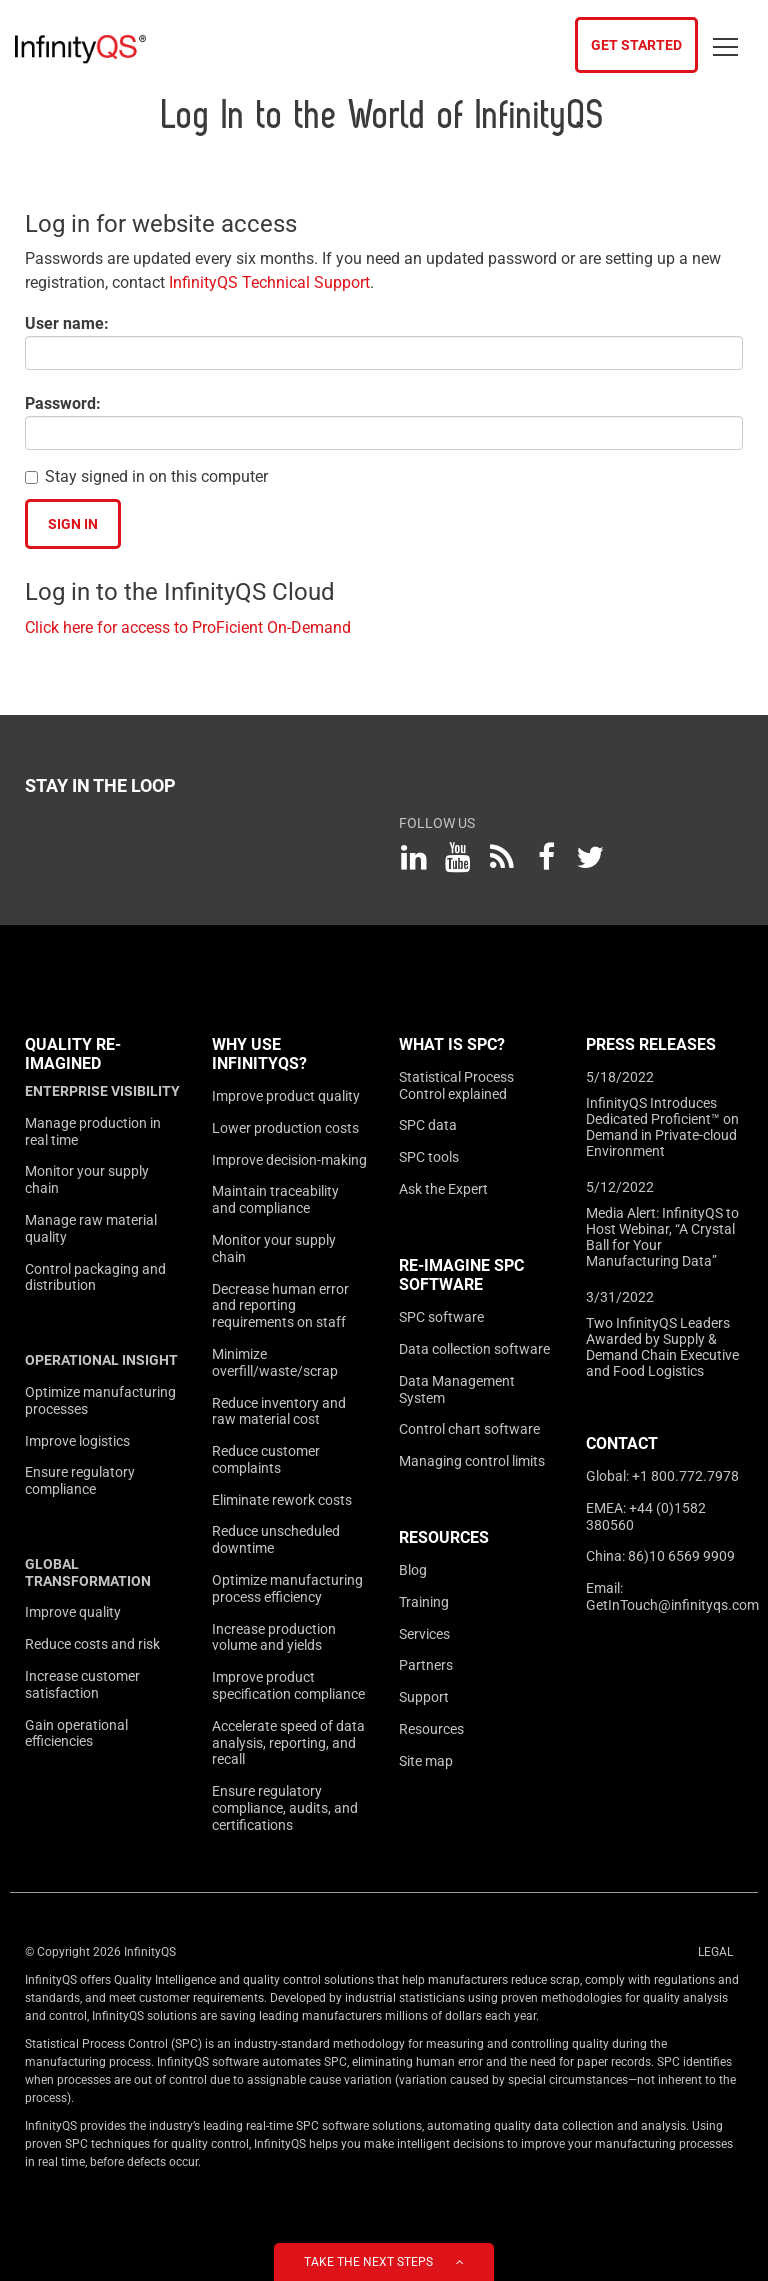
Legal (715, 1952)
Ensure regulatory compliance (80, 1480)
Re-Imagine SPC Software (461, 1275)
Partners (426, 1665)
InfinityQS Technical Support (269, 282)
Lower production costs (285, 1128)
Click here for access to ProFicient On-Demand (188, 627)
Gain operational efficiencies (76, 1733)
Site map (426, 1761)
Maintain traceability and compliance (275, 1199)
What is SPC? (452, 1044)
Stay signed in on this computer (156, 476)
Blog (413, 1570)
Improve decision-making (289, 1160)
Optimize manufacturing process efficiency (287, 1588)
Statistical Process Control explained (456, 1085)
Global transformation (88, 1572)
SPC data (428, 1125)
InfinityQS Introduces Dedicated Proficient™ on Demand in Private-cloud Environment (662, 1127)
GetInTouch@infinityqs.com (672, 1605)
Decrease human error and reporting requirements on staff (280, 1306)
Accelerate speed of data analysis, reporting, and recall (288, 1743)
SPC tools (429, 1157)
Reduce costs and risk (92, 1644)
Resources (444, 1537)
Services (424, 1634)
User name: (67, 323)
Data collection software (474, 1349)
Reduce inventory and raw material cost (279, 1411)
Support (424, 1697)
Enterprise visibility (102, 1091)
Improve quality (73, 1612)
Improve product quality (286, 1096)
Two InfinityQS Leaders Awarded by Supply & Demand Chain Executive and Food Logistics (662, 1347)
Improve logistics (77, 1441)
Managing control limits (472, 1461)
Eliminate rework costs (282, 1500)
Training (424, 1602)
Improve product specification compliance (288, 1685)
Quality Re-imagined (73, 1054)
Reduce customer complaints (266, 1459)
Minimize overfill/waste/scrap (275, 1362)
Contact (622, 1443)
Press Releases (651, 1044)
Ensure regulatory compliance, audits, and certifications (285, 1808)
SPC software (441, 1317)
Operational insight (101, 1360)
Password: (63, 403)
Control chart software (469, 1429)
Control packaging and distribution (95, 1277)
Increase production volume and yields (274, 1637)
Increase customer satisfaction (82, 1684)
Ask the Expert (443, 1189)
